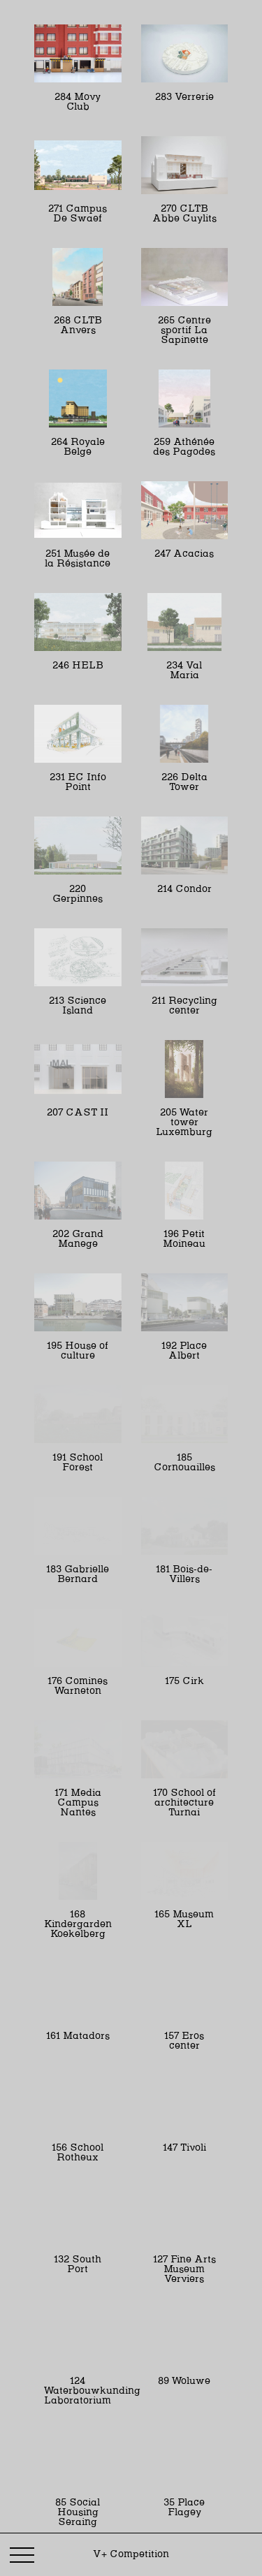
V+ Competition (131, 2554)
